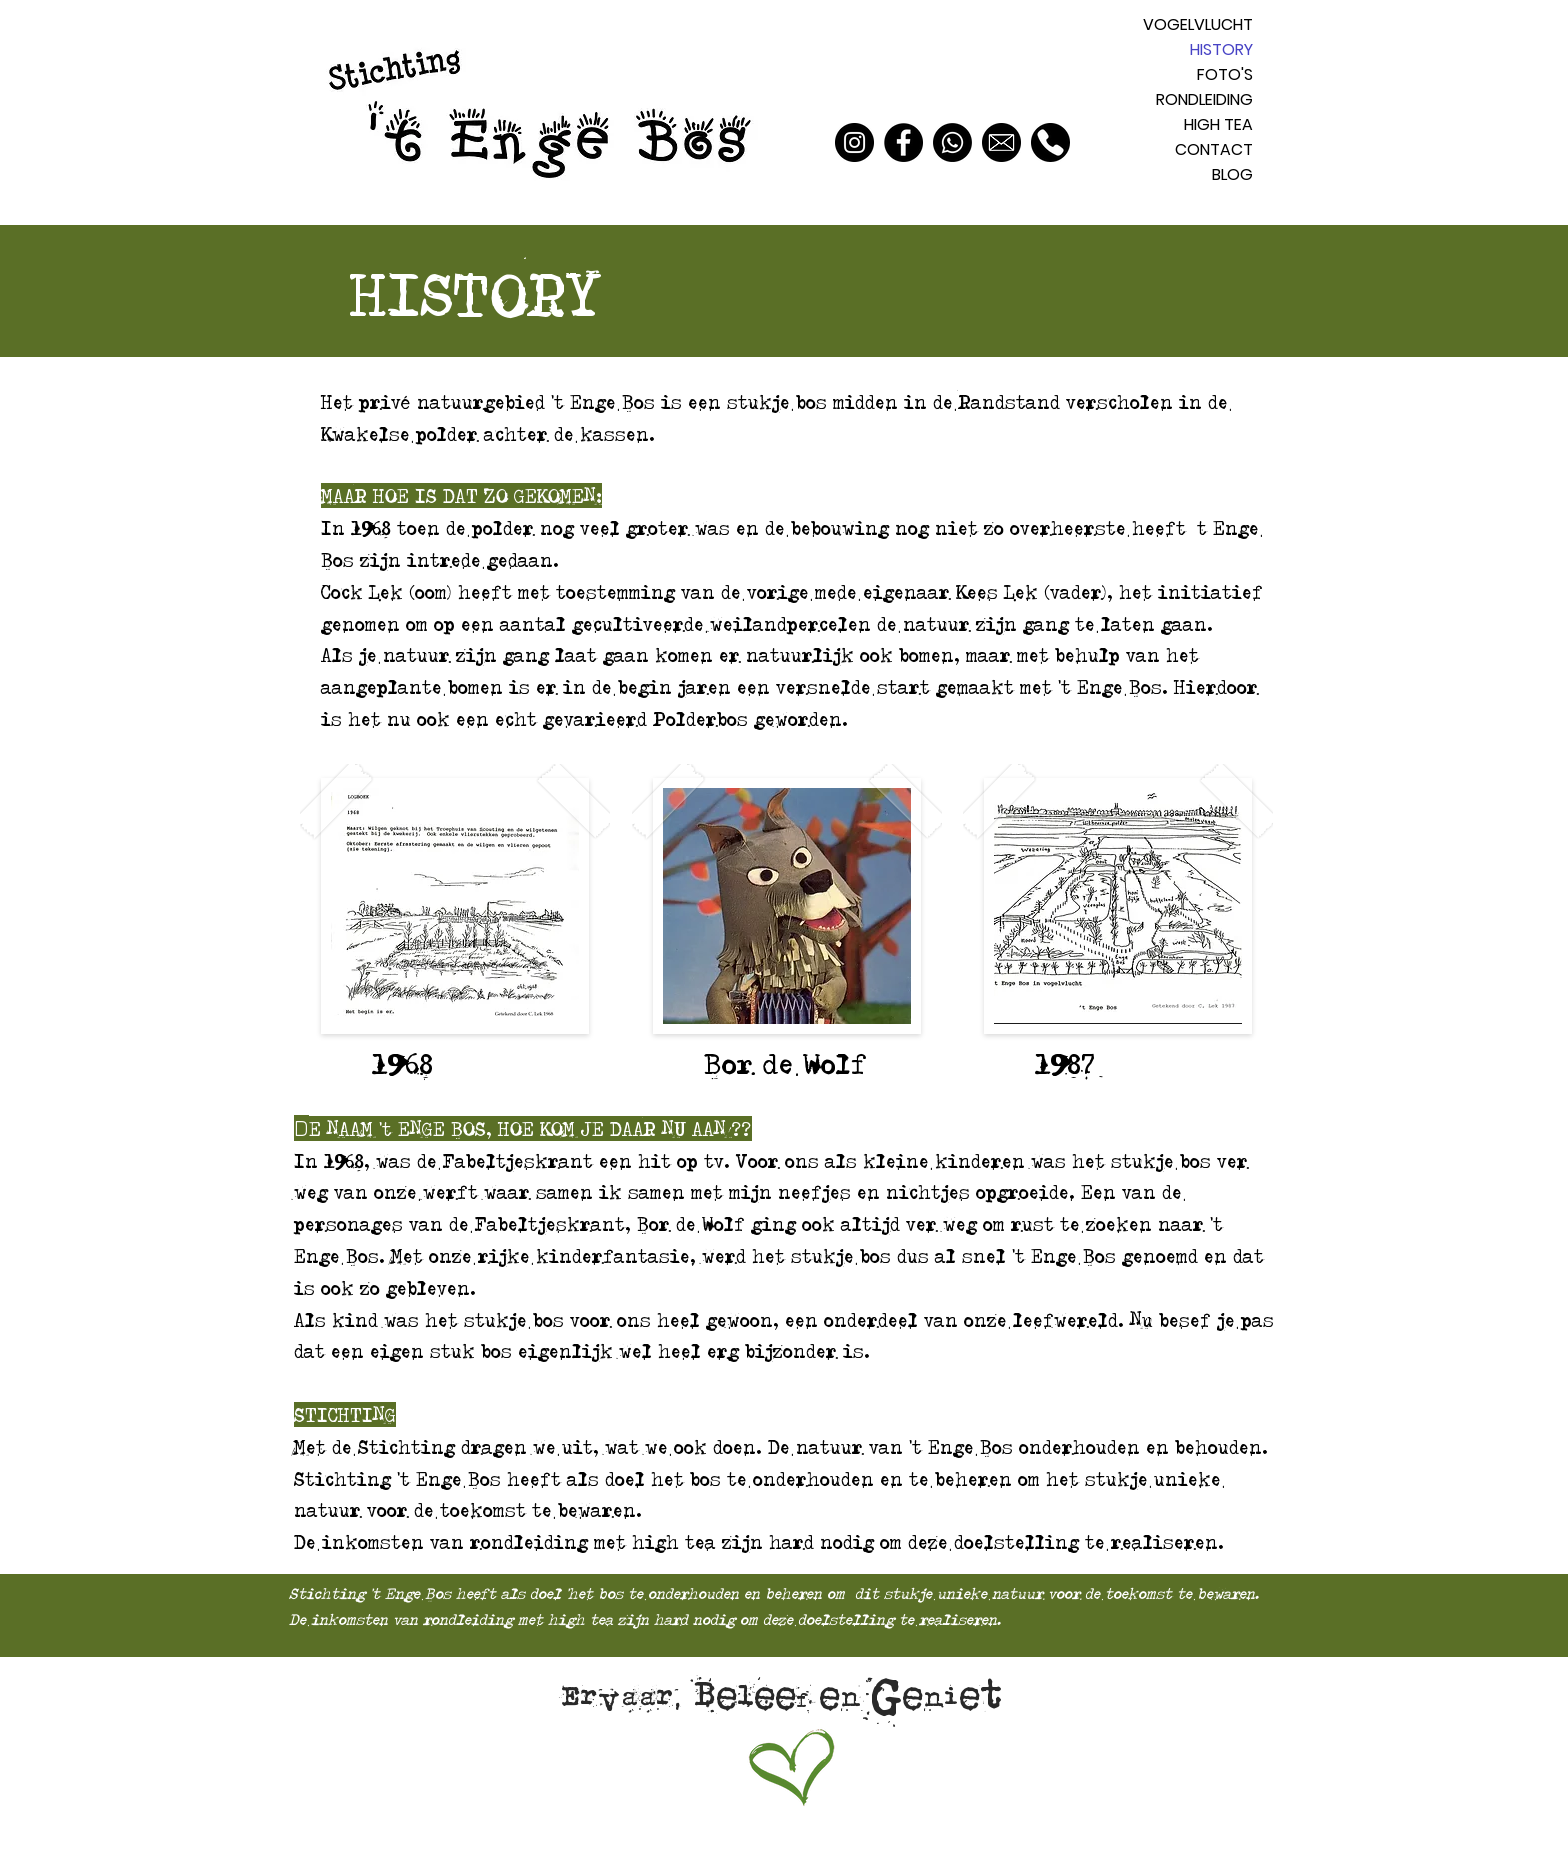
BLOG (1232, 174)
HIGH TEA (1218, 124)
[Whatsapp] (952, 142)
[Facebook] (903, 142)
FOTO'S (1225, 74)
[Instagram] (854, 142)
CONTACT (1214, 149)
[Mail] (1001, 142)
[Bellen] (1050, 142)
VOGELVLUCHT (1198, 24)
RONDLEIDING (1204, 99)
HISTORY (1221, 49)
